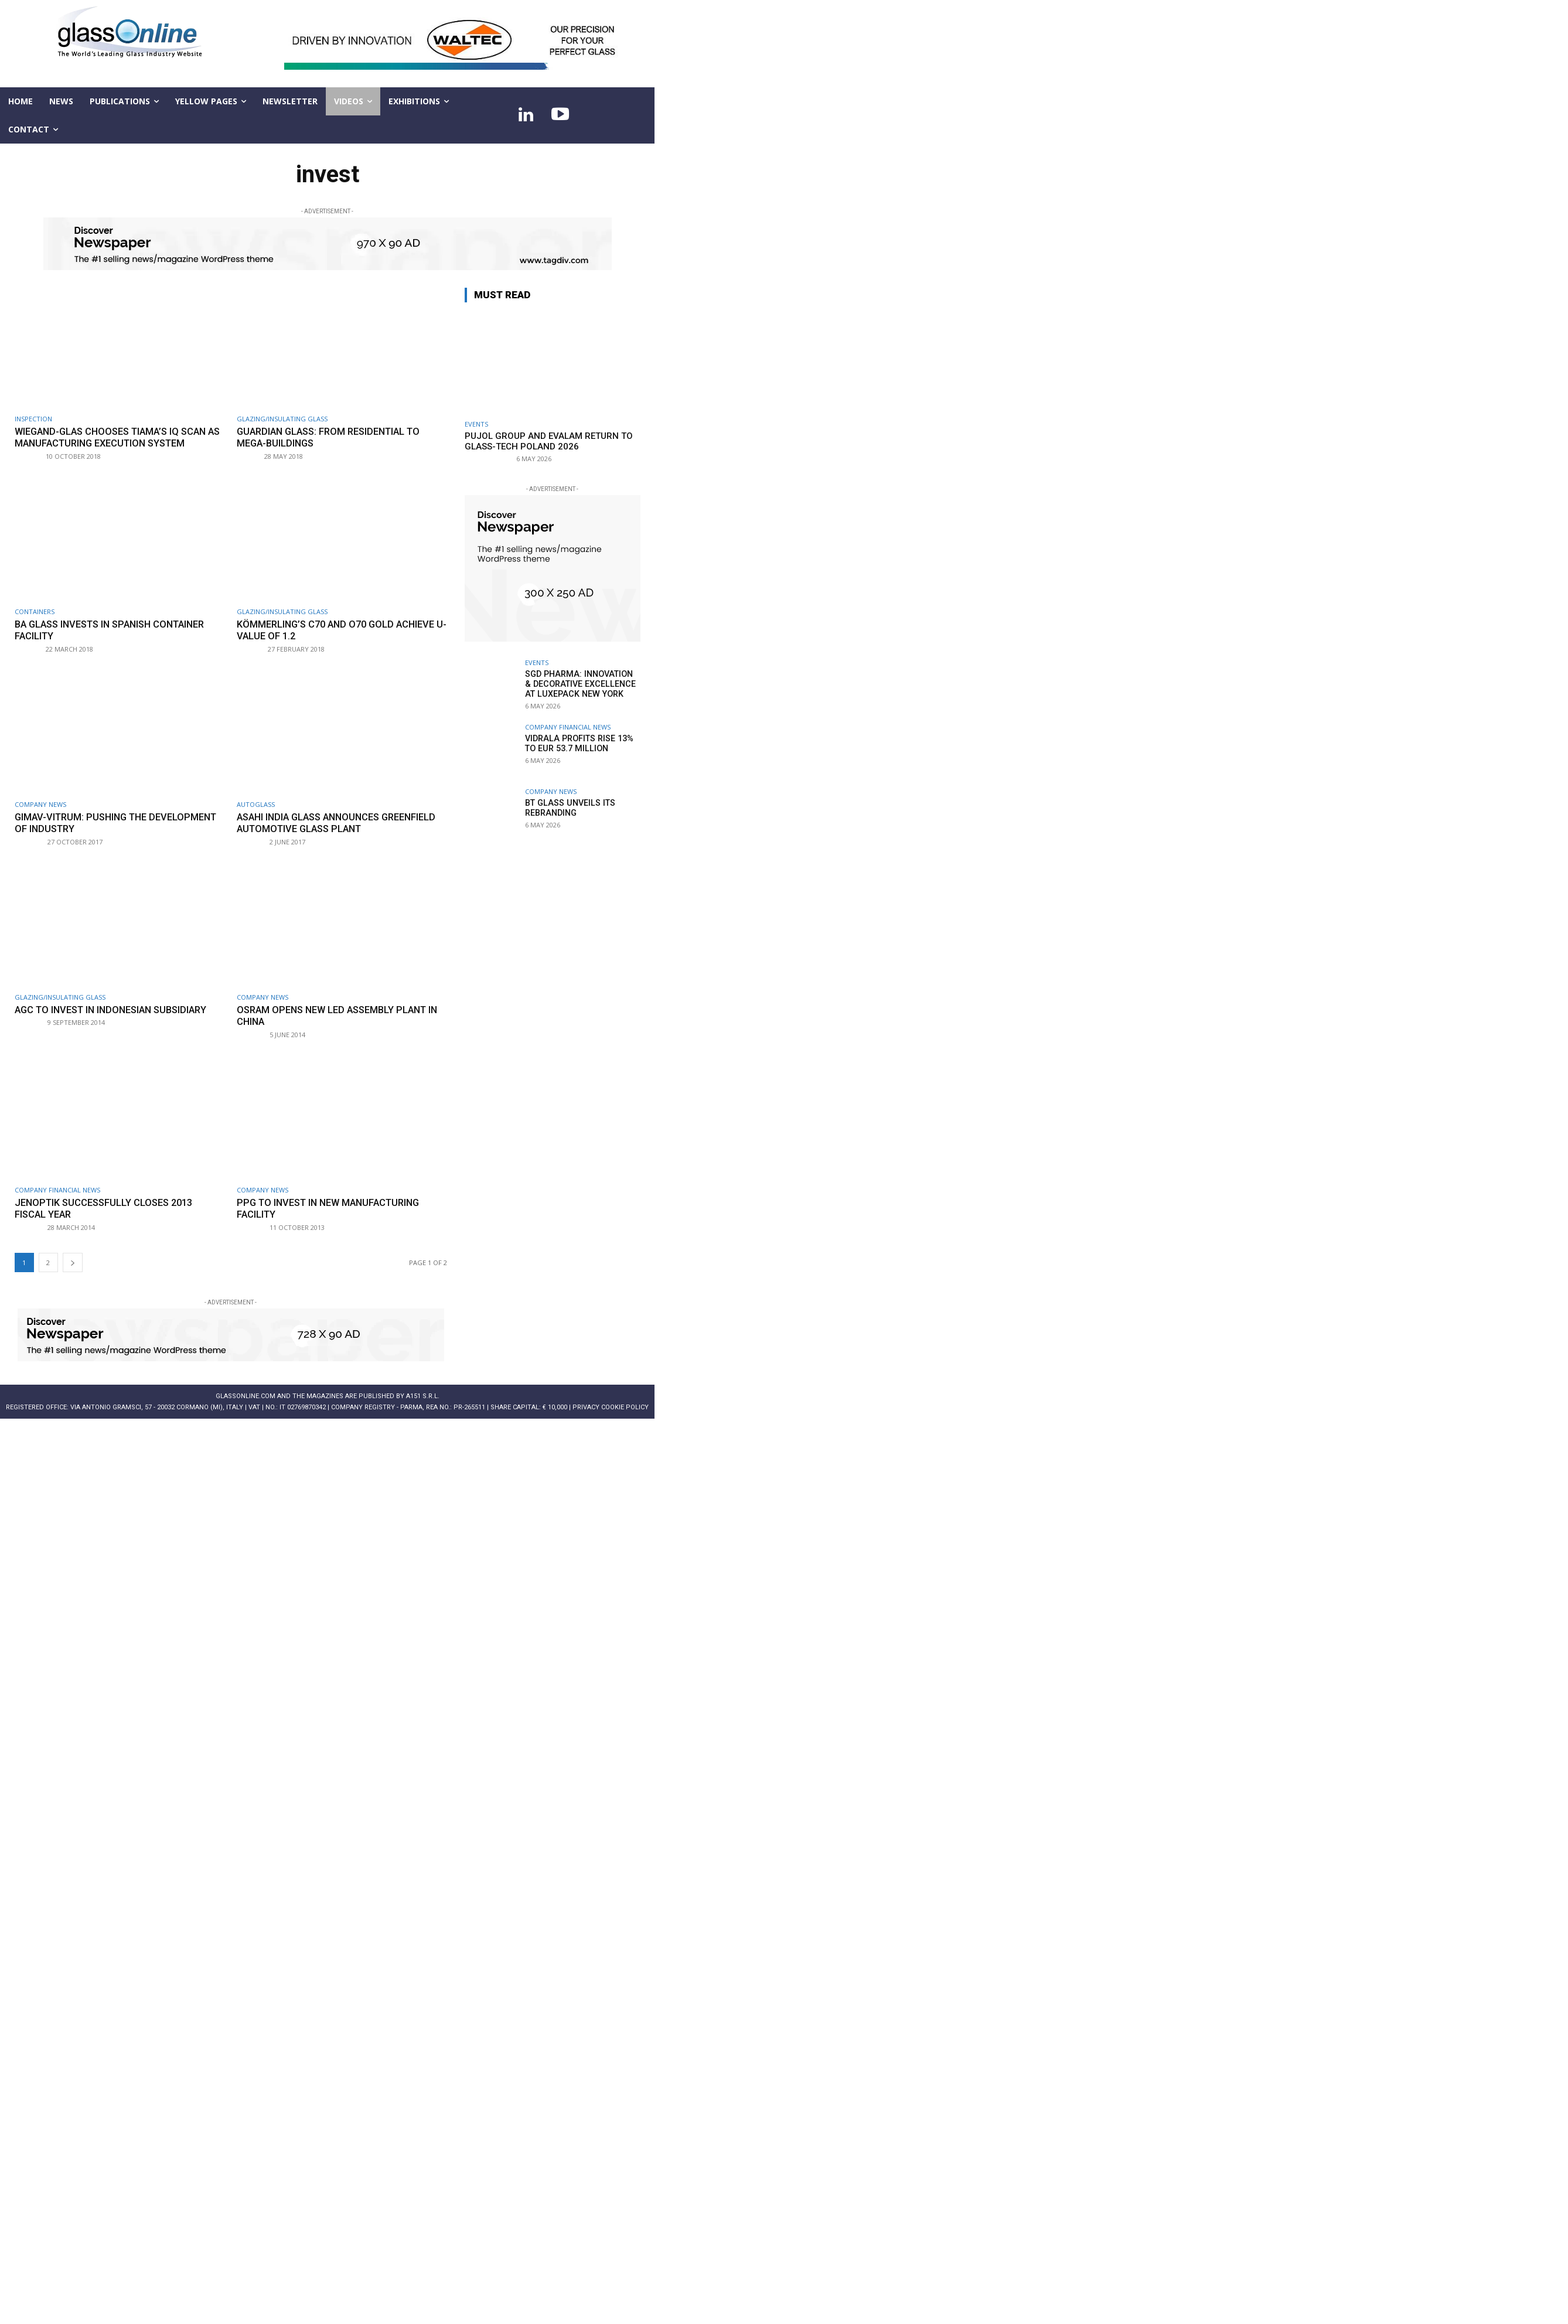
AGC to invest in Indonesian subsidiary (117, 1008)
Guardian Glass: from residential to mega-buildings (334, 437)
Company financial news (57, 1188)
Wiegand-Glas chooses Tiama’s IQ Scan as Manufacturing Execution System (116, 437)
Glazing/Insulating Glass (282, 418)
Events (476, 424)
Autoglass (256, 803)
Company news (40, 803)
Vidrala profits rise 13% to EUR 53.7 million (577, 743)
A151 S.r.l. (422, 1394)
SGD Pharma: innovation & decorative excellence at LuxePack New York (580, 683)
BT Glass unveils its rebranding (568, 807)
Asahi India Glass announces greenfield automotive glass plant (333, 821)
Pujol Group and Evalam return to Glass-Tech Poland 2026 (549, 441)
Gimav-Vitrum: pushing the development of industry (84, 821)
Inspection (33, 418)
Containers (34, 611)
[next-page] (73, 1260)
